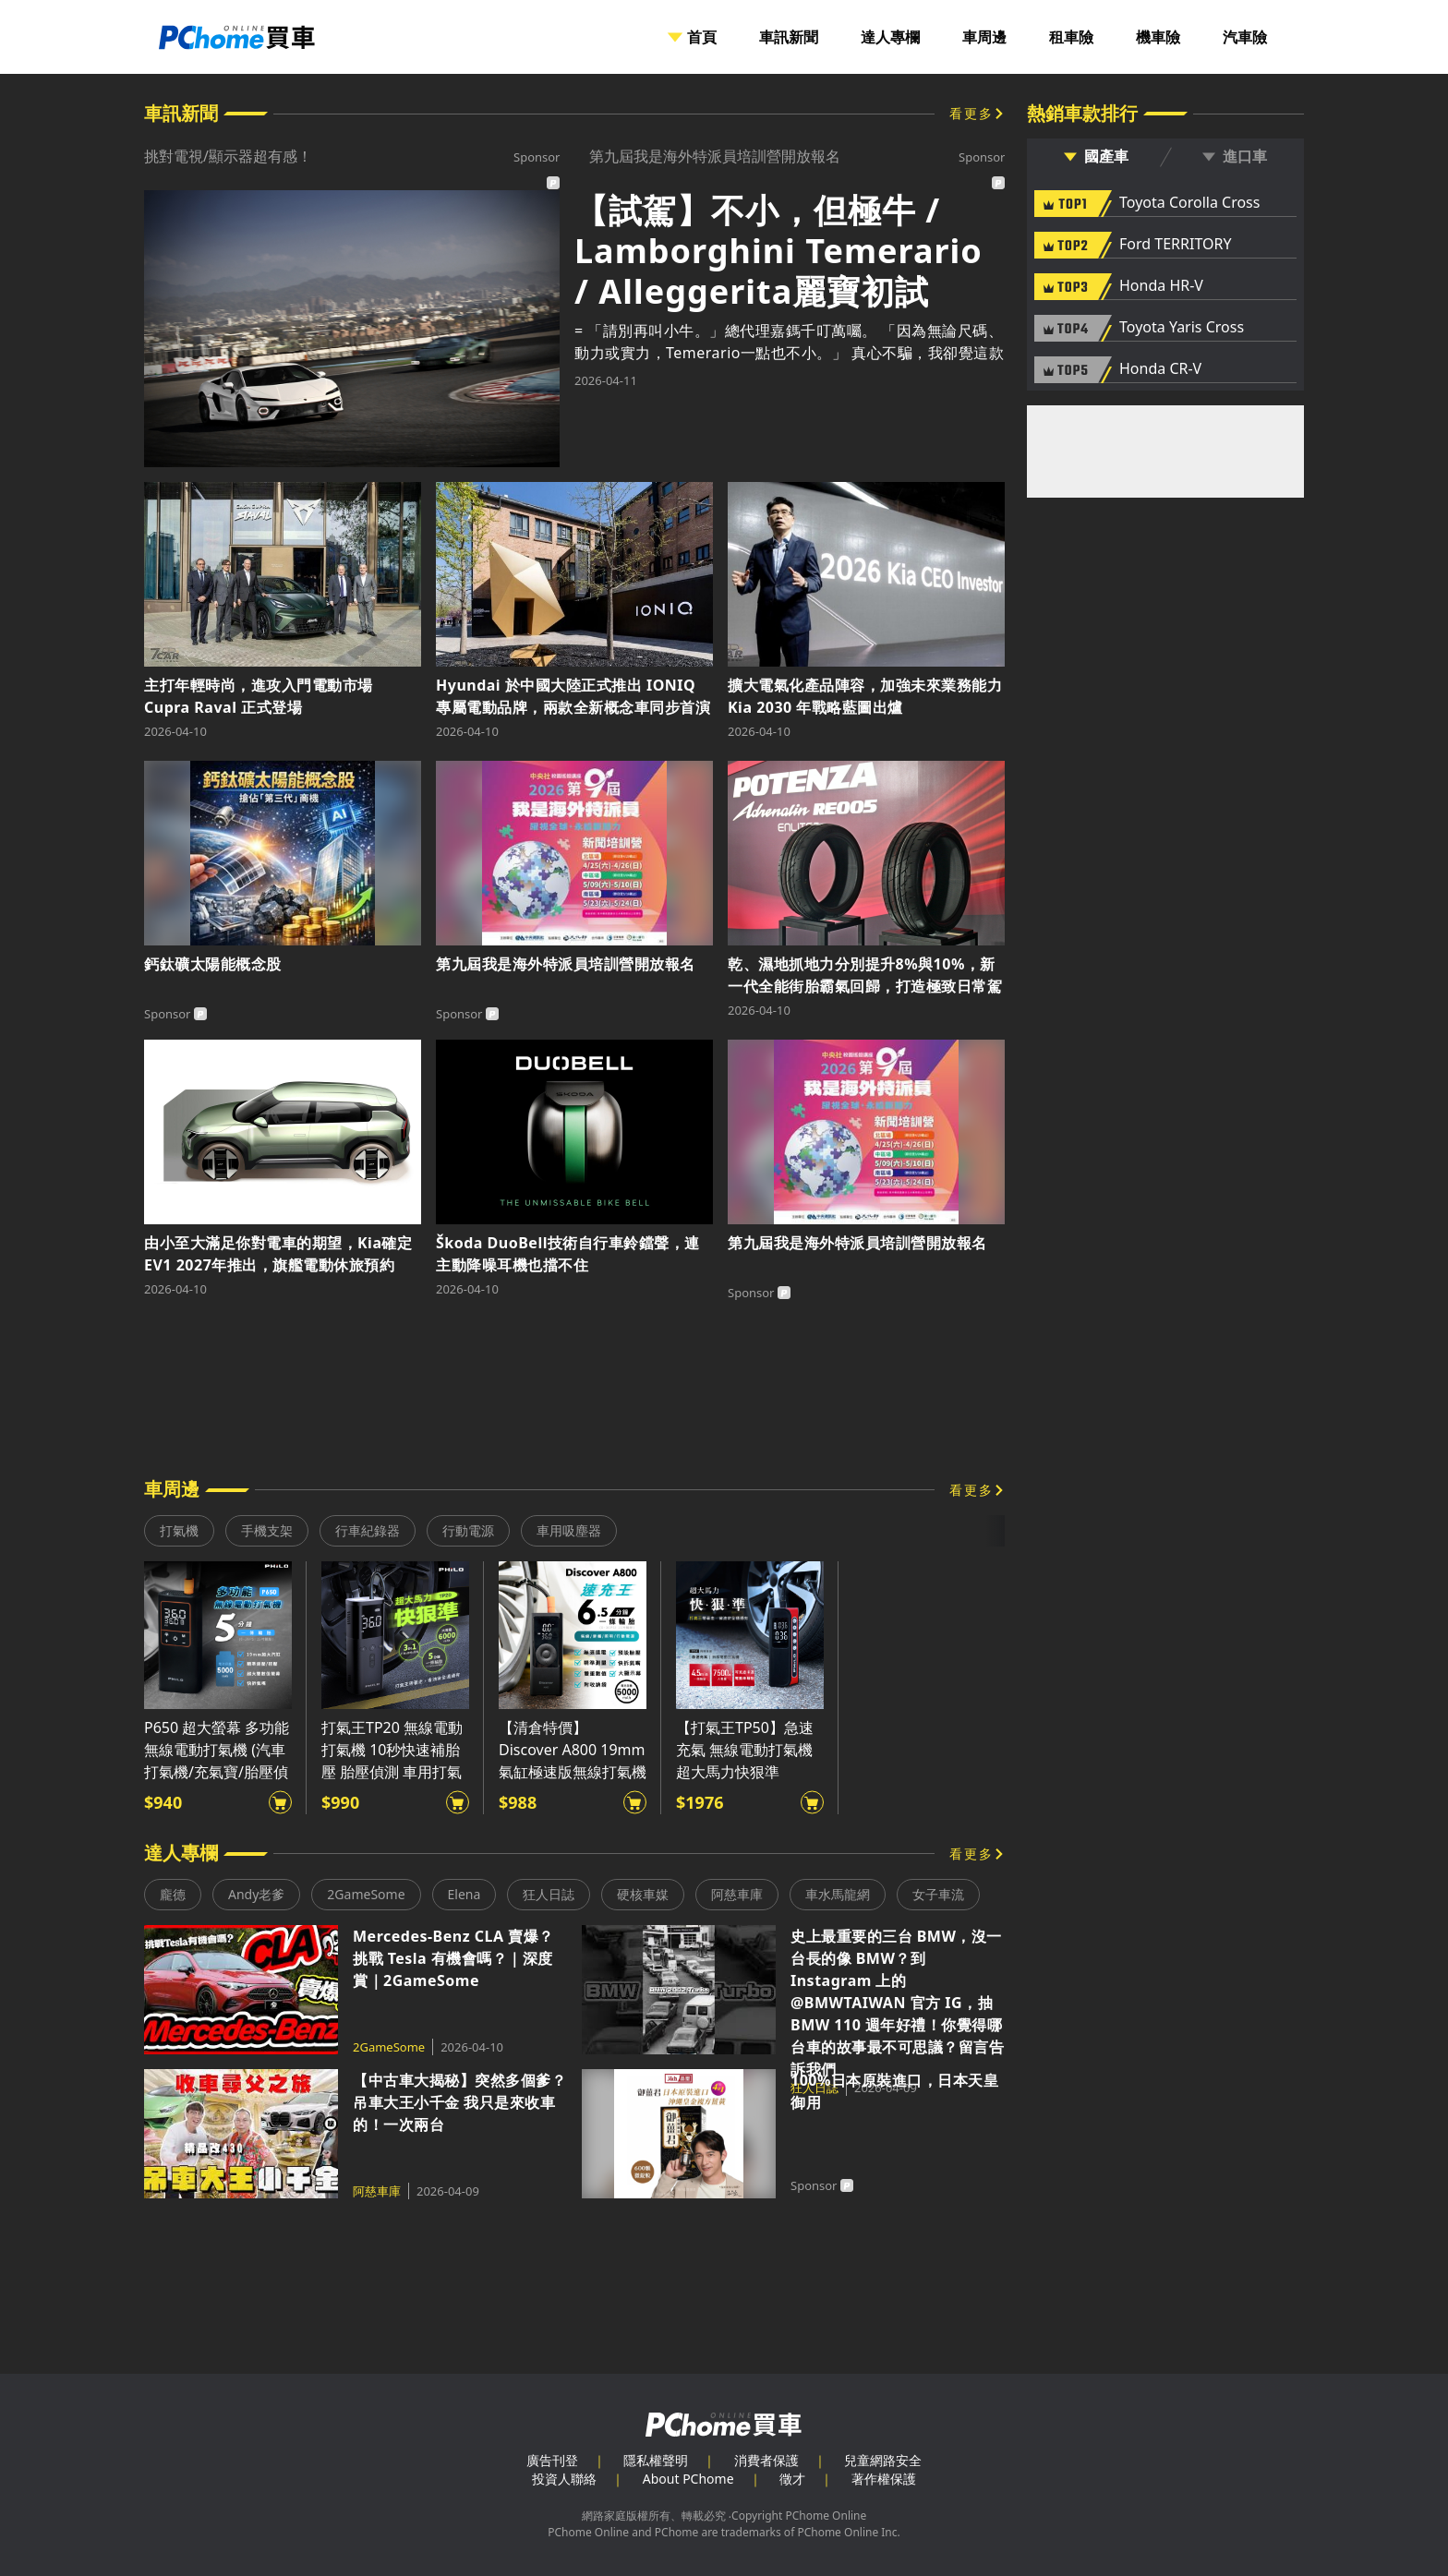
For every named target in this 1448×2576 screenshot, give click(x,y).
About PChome (688, 2478)
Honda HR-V (1161, 286)
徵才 (792, 2478)
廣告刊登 (552, 2460)
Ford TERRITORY (1175, 244)
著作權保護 (883, 2478)
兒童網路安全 (883, 2460)
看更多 (971, 113)
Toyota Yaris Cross (1181, 328)
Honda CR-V (1160, 369)
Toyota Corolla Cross (1189, 203)
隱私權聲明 (655, 2460)
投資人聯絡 (564, 2478)
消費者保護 (766, 2460)
